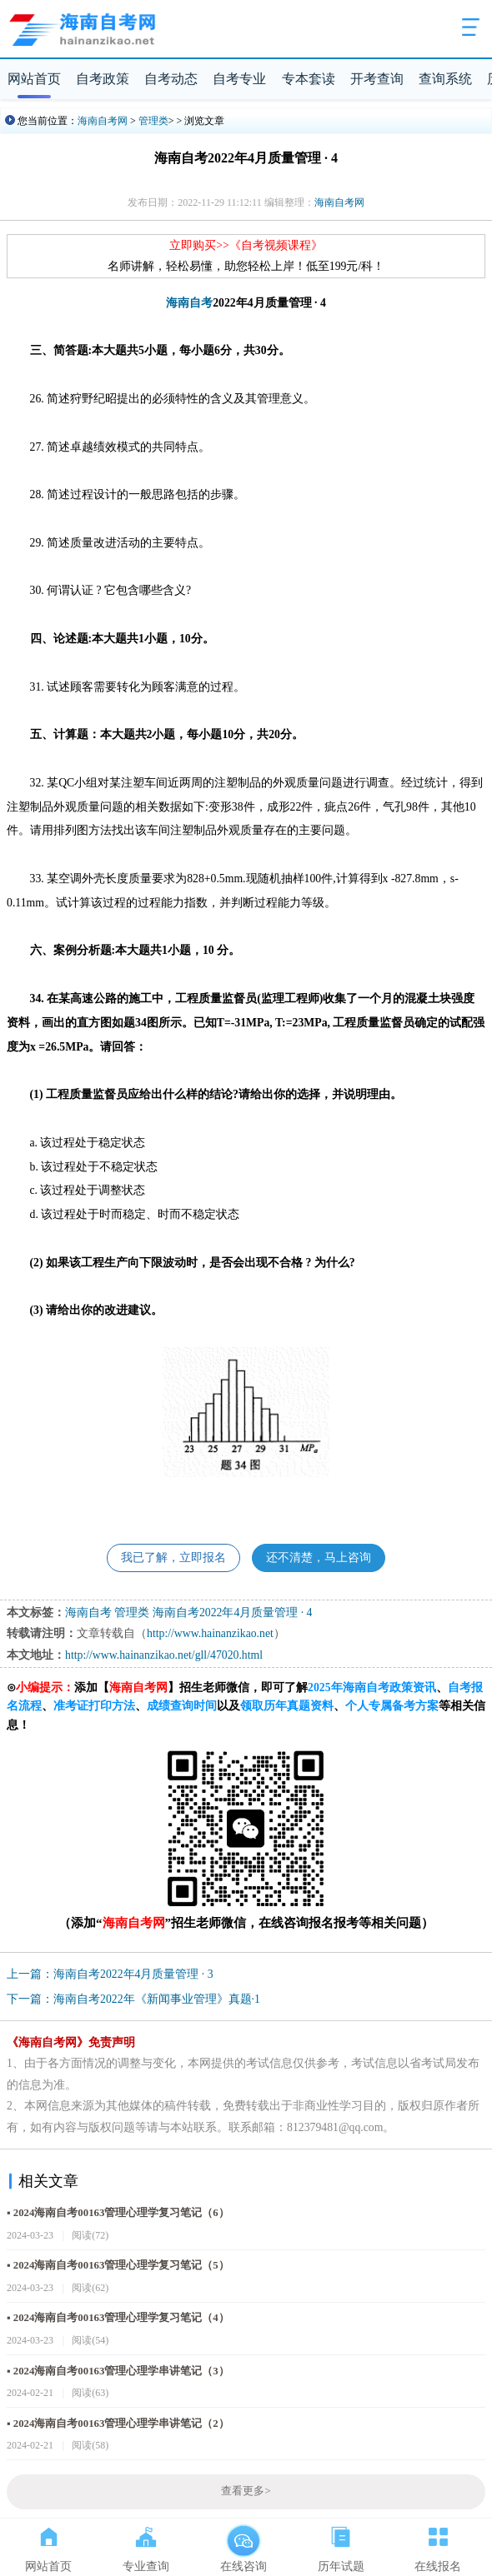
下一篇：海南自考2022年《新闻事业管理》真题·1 (133, 1999)
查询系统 (445, 79)
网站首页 (34, 79)
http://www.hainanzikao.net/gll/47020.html (164, 1655)
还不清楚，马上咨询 (318, 1557)
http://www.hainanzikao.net (210, 1633)
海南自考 (189, 303)
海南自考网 (103, 121)
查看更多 (245, 2491)
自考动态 (171, 79)
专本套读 (308, 79)
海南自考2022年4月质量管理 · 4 (233, 1612)
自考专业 (239, 79)
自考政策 (102, 79)
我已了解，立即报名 (173, 1557)
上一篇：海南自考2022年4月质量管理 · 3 (110, 1974)
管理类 (153, 121)
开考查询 (377, 79)
